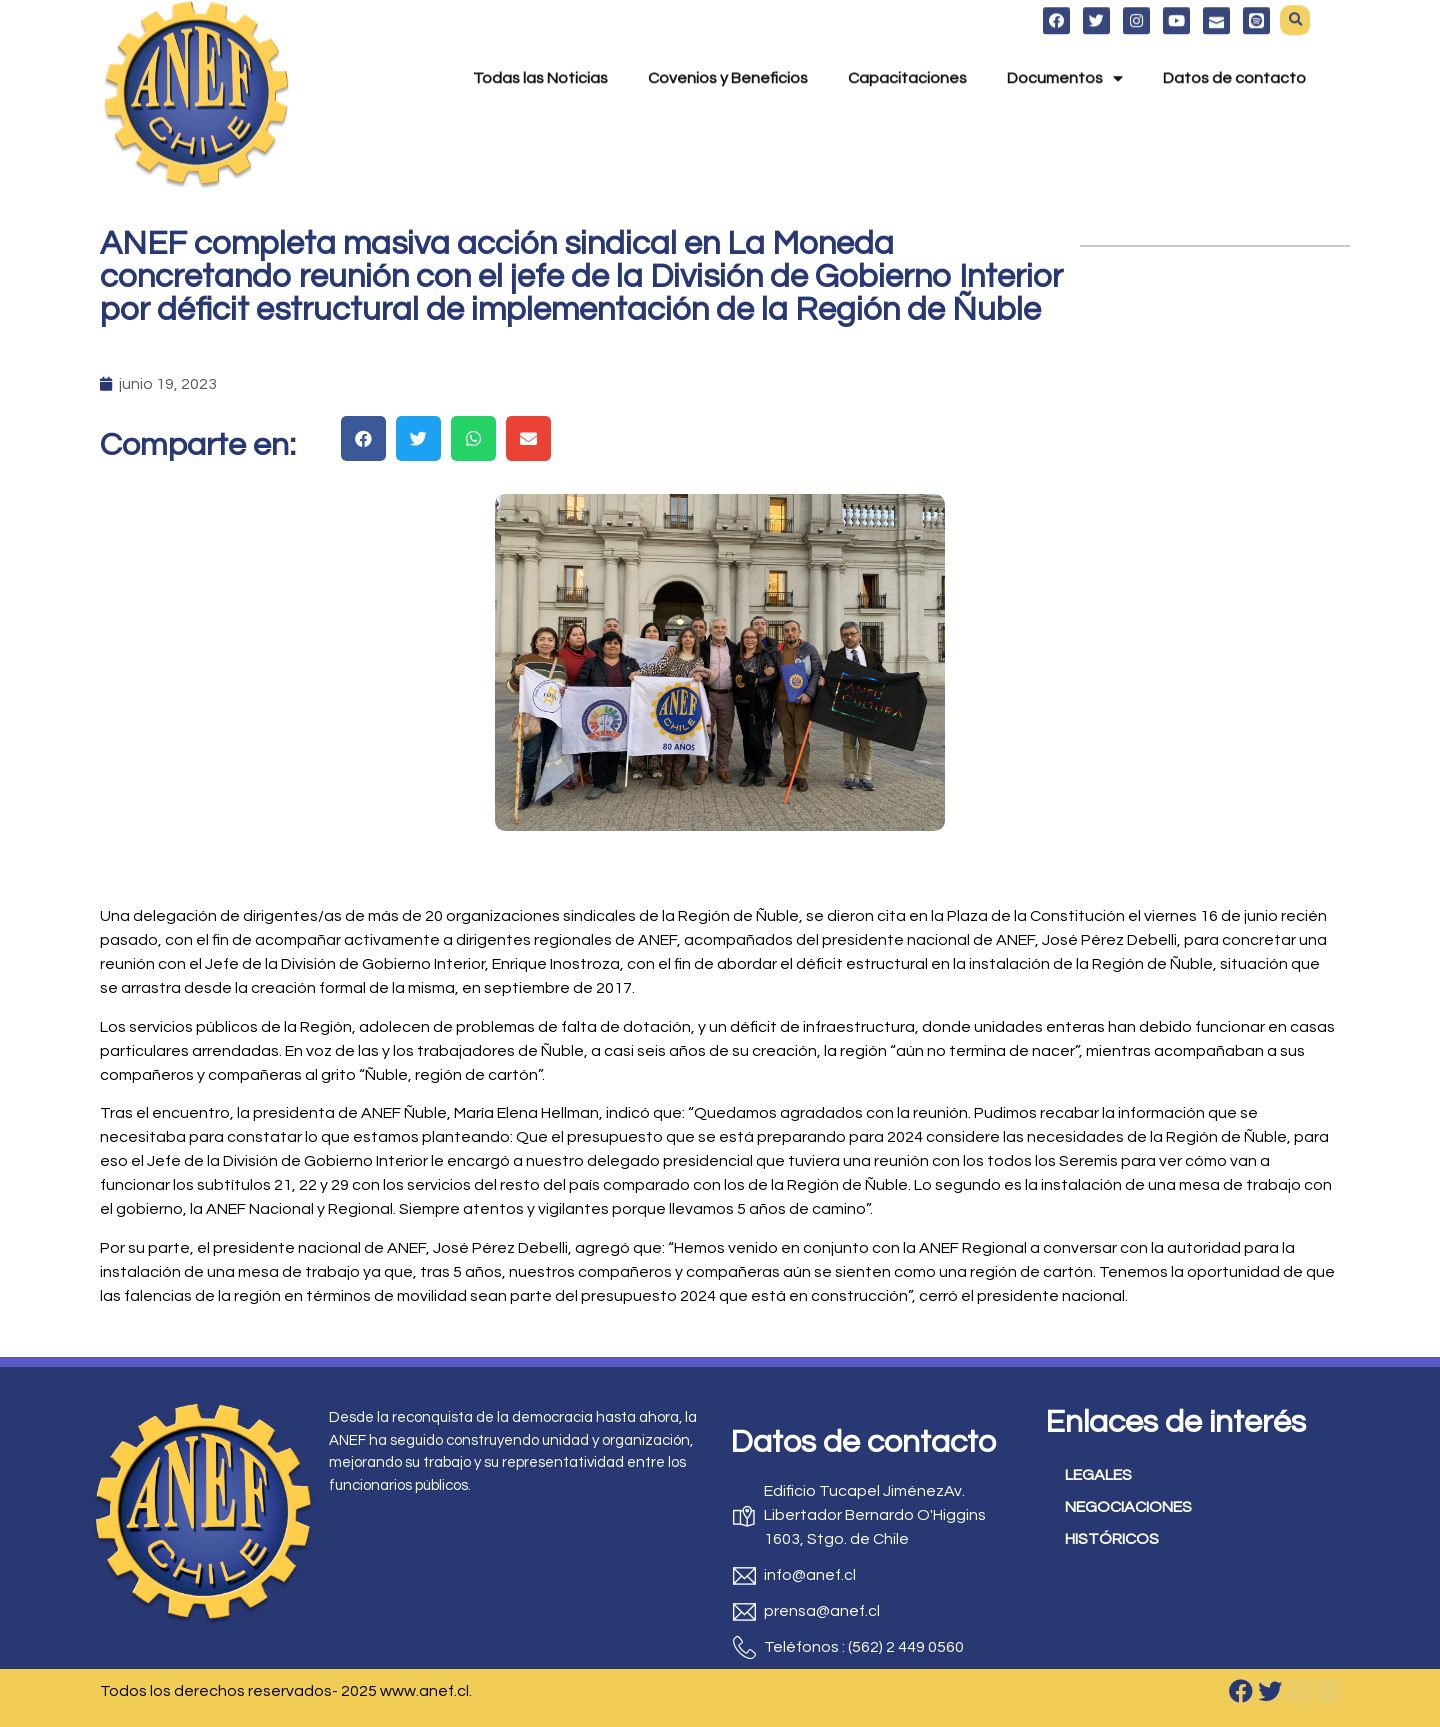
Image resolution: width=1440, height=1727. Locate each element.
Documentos (1065, 52)
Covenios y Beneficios (728, 52)
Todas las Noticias (540, 52)
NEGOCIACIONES (1128, 1507)
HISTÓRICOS (1112, 1539)
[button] (363, 438)
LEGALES (1098, 1475)
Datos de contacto (1234, 52)
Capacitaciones (907, 52)
